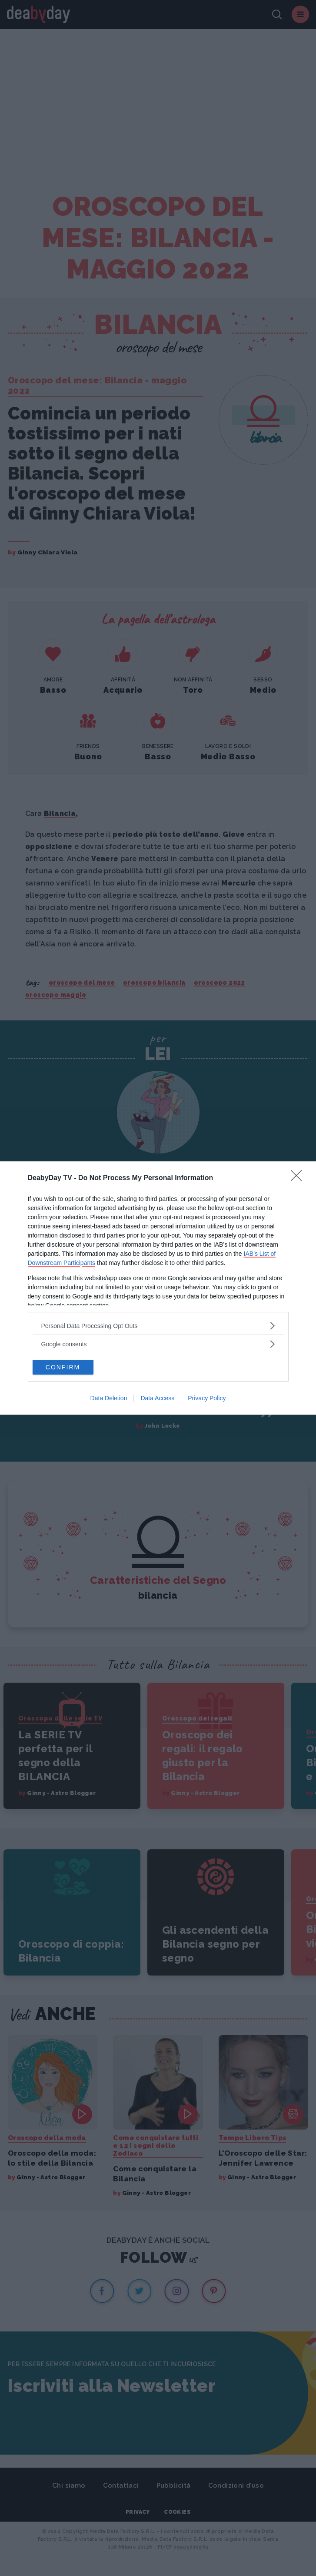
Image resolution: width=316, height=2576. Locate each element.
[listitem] (158, 1325)
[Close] (299, 1178)
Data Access (157, 1398)
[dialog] (158, 1288)
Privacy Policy (207, 1398)
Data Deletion (108, 1398)
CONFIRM (63, 1366)
